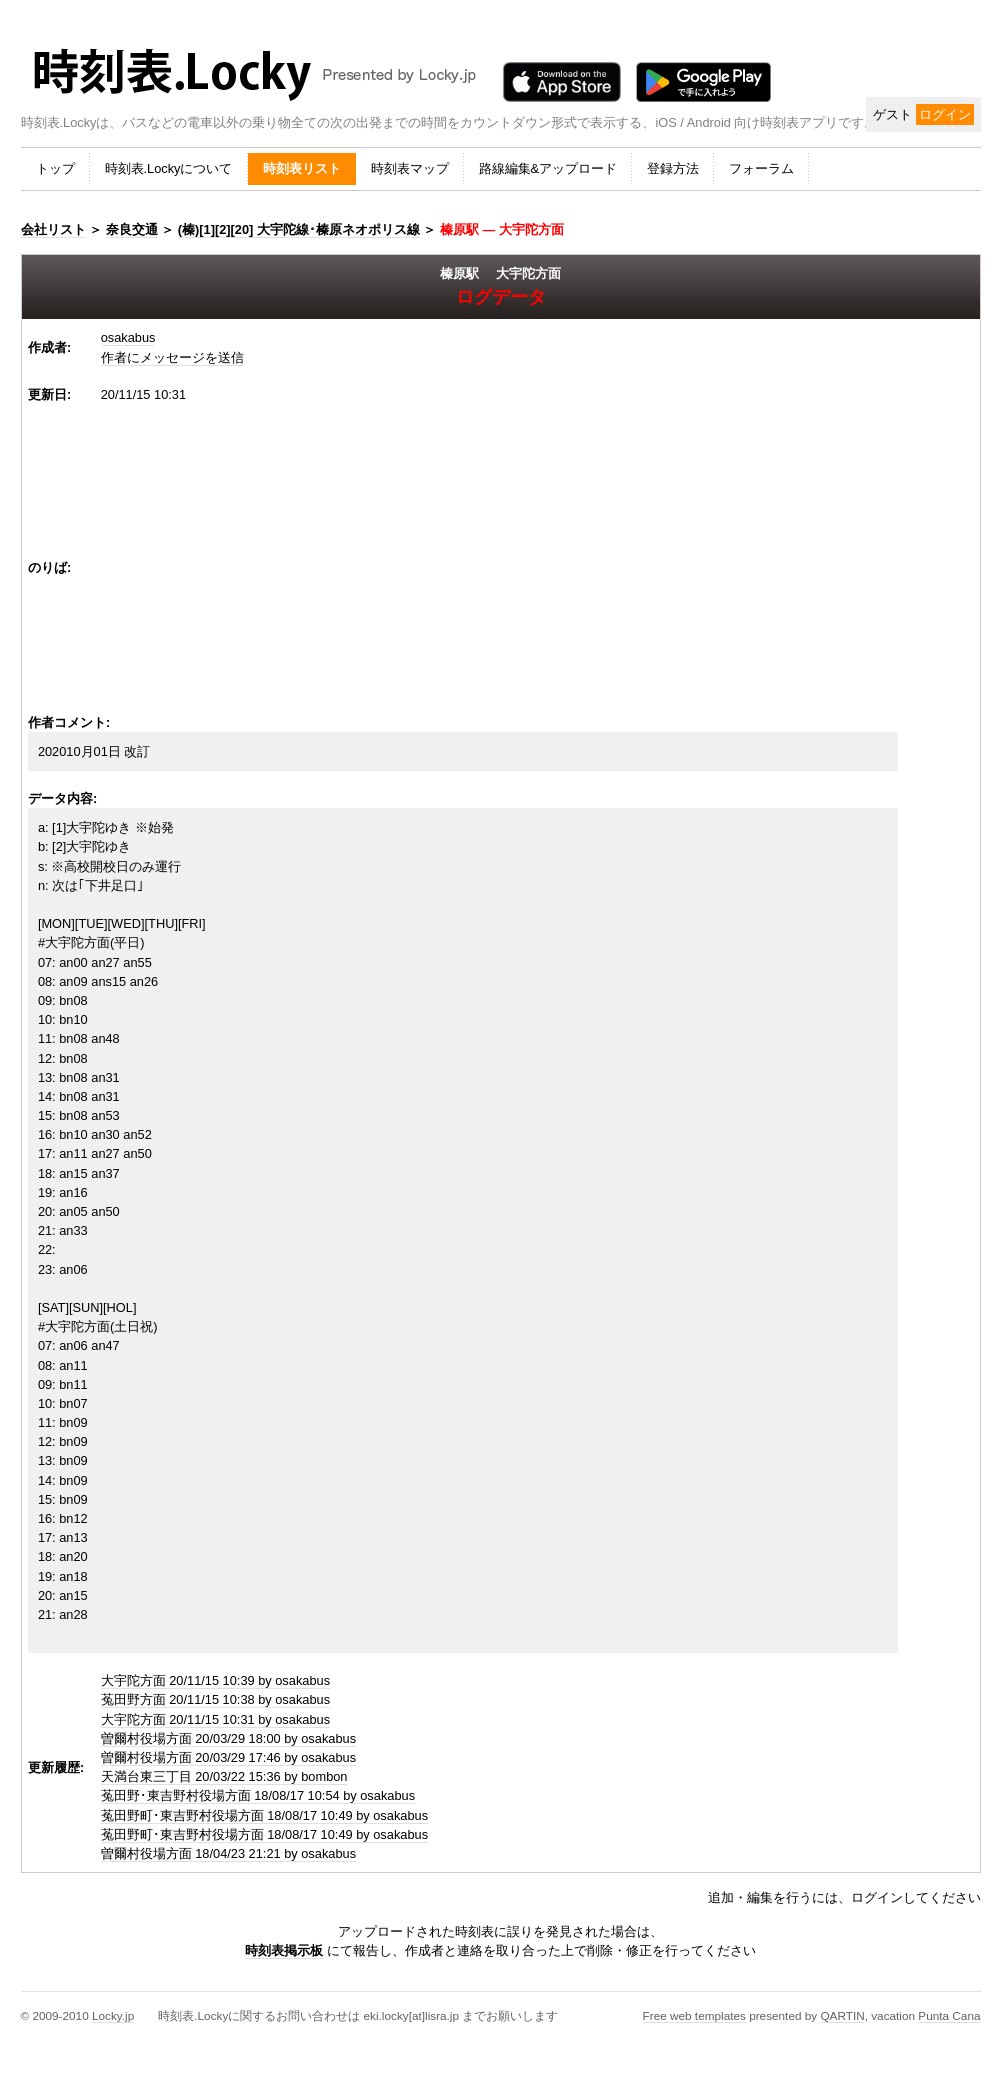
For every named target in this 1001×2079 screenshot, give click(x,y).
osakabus (128, 337)
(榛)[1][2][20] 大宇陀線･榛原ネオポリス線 (299, 229)
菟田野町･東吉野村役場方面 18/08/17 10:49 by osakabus (264, 1815)
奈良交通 (132, 229)
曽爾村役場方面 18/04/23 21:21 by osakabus (228, 1853)
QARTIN (842, 2015)
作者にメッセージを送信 (172, 357)
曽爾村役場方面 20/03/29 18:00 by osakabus (228, 1738)
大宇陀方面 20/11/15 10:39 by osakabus (215, 1680)
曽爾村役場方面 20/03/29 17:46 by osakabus (228, 1757)
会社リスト (53, 229)
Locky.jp (113, 2015)
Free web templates (694, 2015)
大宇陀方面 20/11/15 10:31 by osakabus (215, 1719)
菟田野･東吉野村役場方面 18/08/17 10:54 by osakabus (258, 1795)
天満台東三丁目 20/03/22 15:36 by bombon (224, 1776)
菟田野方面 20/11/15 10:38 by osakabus (215, 1699)
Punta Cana (949, 2015)
